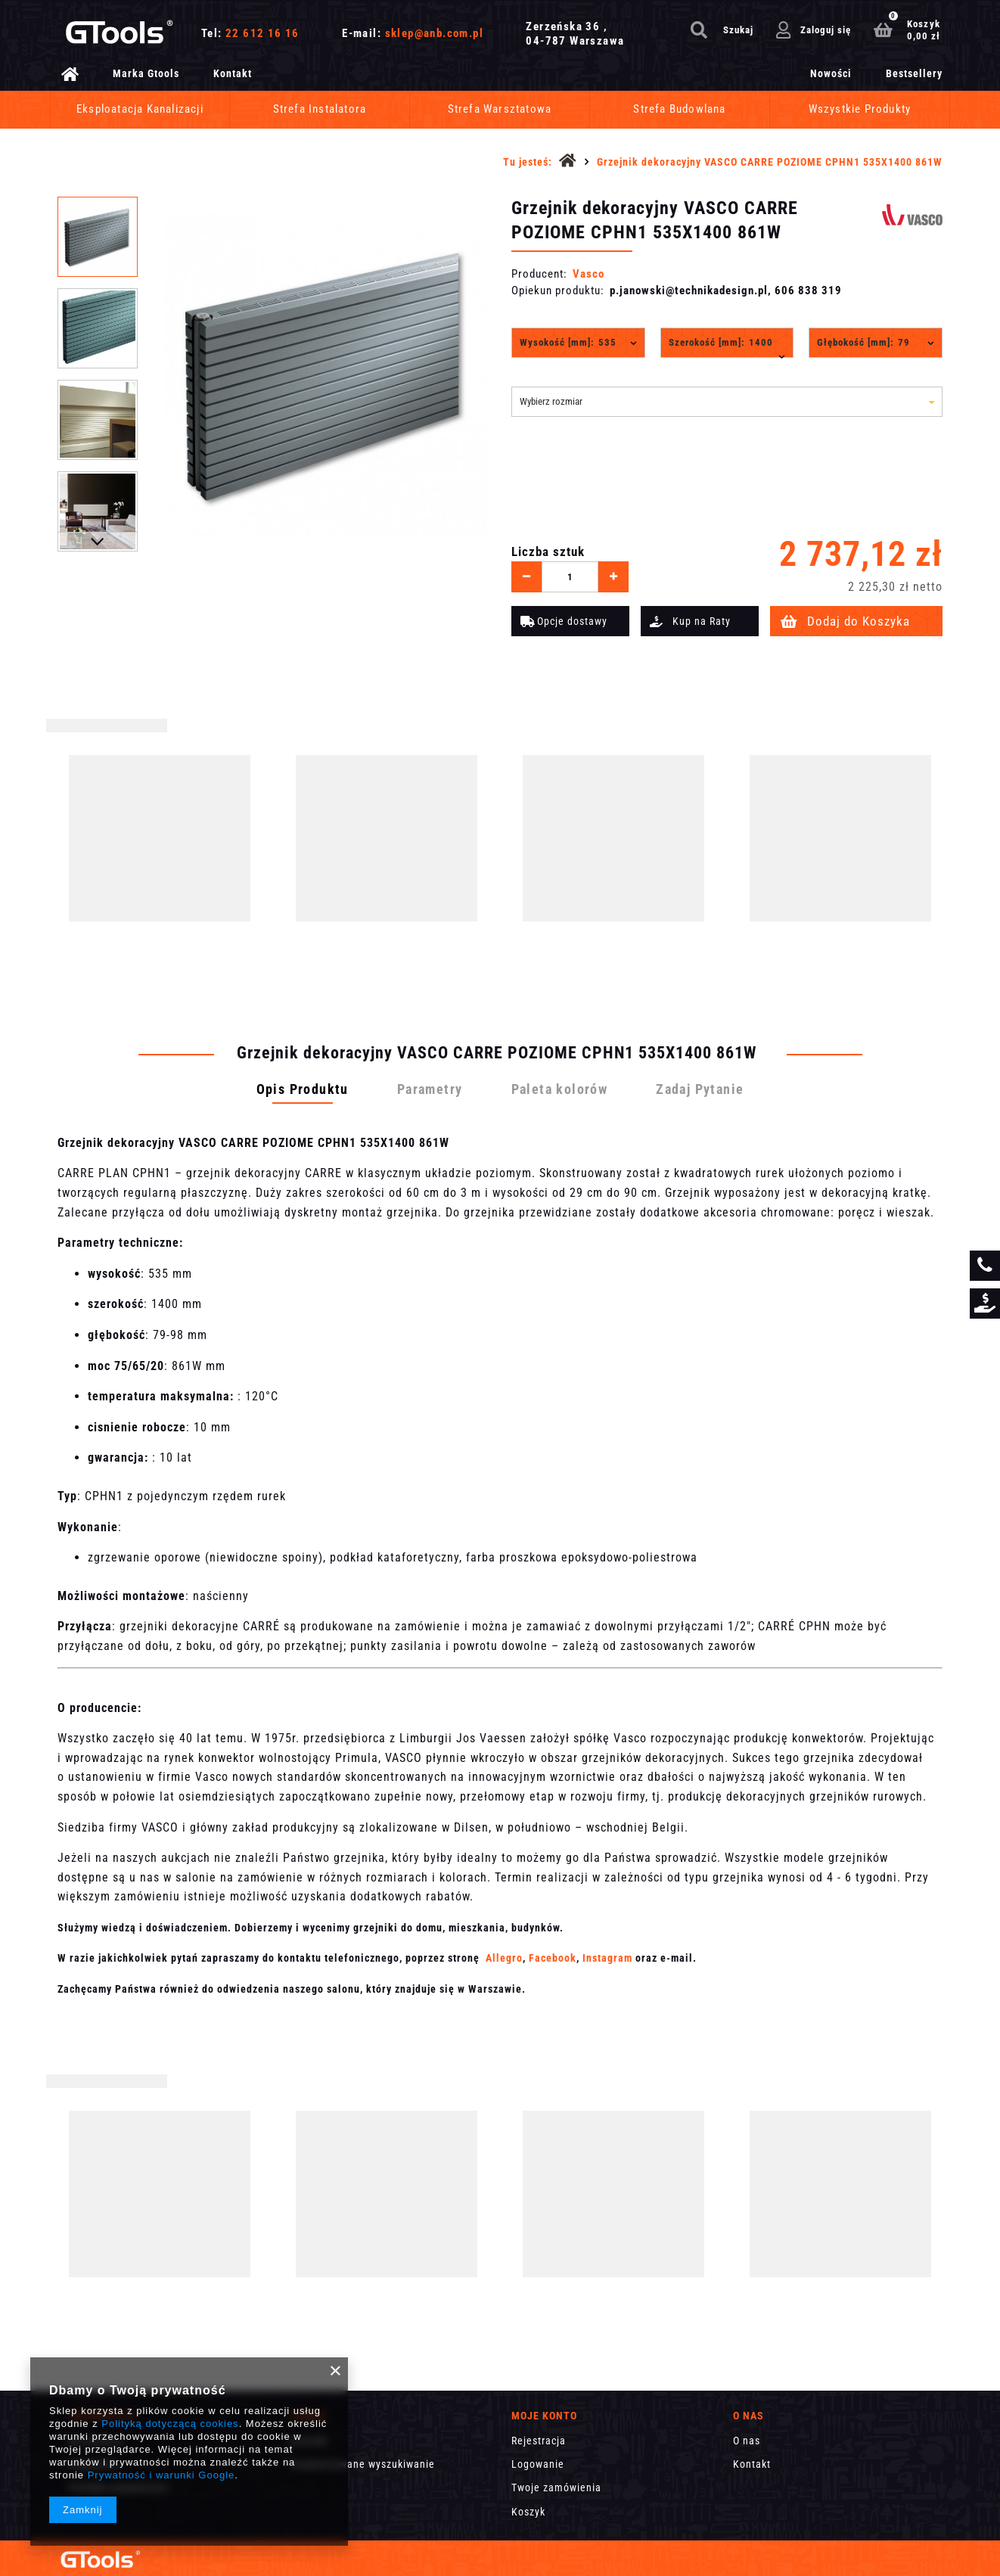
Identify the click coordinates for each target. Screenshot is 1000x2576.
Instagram (607, 1958)
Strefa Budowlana (679, 109)
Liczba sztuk (548, 551)
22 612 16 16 (262, 33)
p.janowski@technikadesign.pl (689, 290)
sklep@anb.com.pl (434, 33)
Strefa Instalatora (320, 109)
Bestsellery (914, 73)
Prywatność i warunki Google (161, 2475)
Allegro (504, 1958)
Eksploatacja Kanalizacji (139, 109)
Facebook (552, 1958)
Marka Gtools (146, 73)
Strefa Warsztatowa (500, 109)
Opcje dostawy (572, 621)
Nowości (831, 73)
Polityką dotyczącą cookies (169, 2423)
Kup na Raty (701, 621)
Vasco (588, 274)
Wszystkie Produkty (860, 109)
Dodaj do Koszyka (858, 621)
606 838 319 (808, 290)
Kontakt (232, 73)
